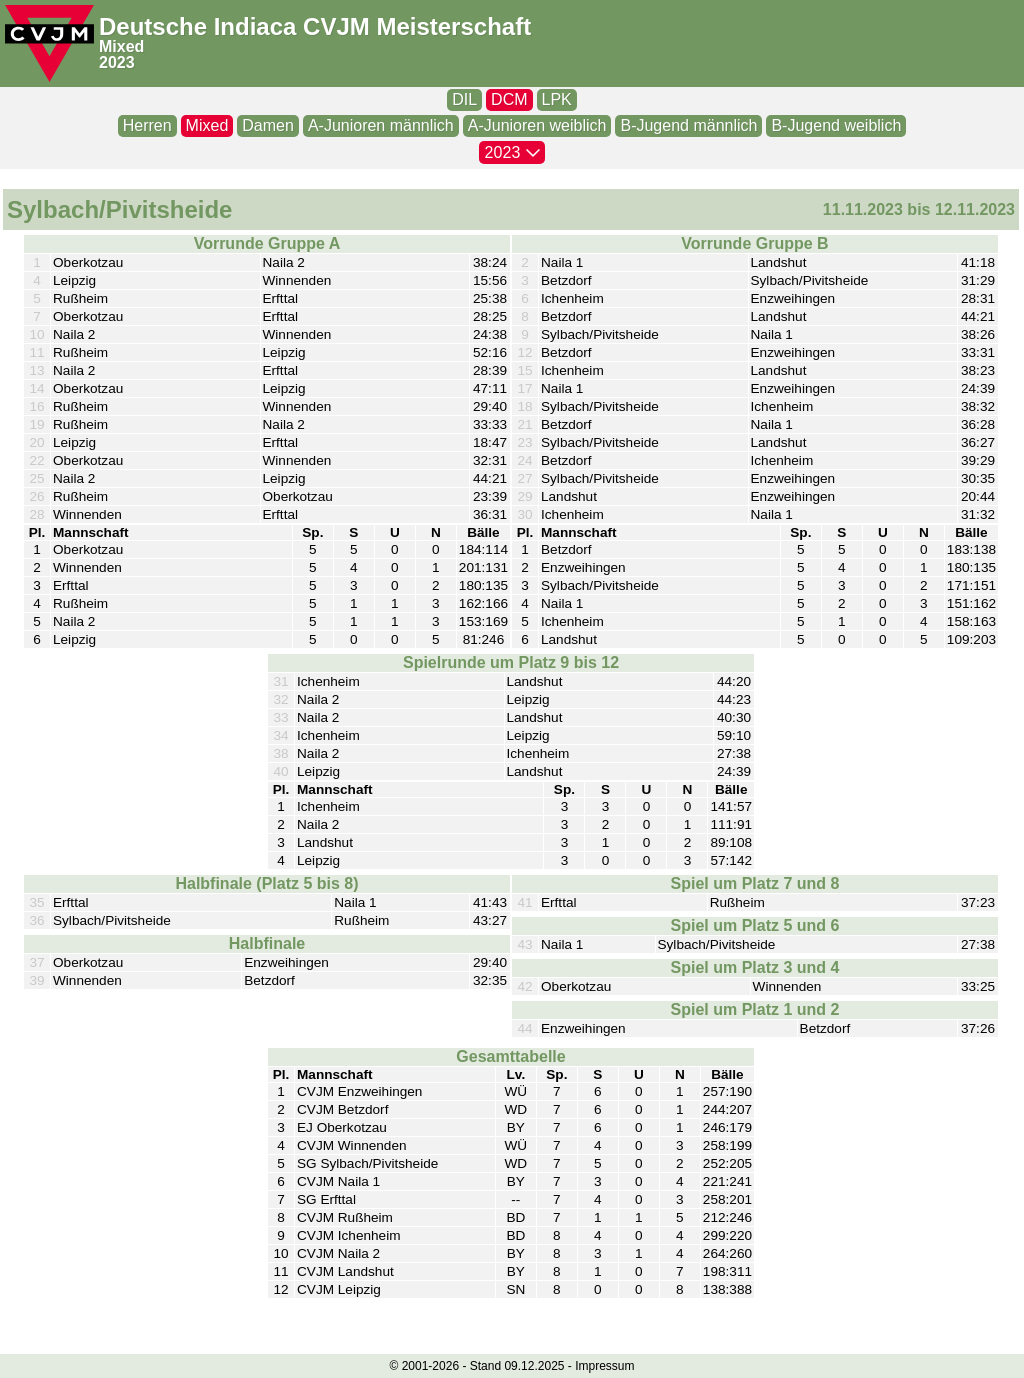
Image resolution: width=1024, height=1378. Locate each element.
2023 (117, 62)
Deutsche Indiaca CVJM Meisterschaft (315, 26)
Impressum (604, 1366)
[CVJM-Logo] (49, 43)
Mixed (121, 46)
